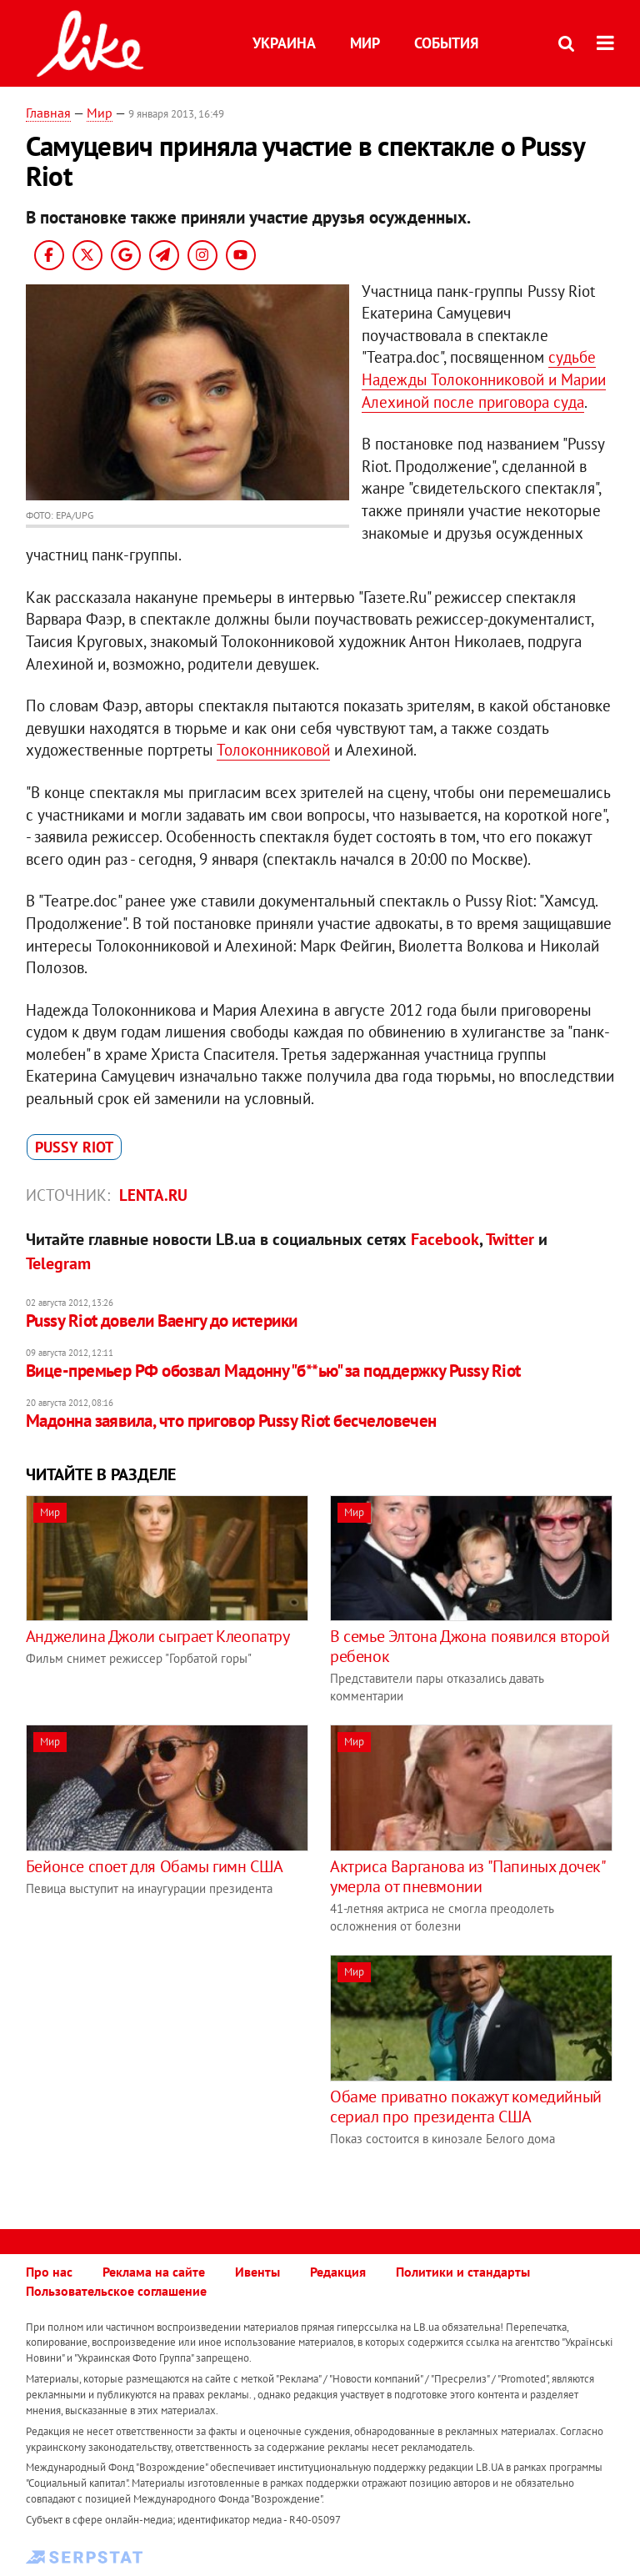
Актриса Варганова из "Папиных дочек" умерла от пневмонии (467, 1876)
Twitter (510, 1239)
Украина (284, 43)
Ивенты (257, 2271)
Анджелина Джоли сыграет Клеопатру (158, 1636)
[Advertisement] (166, 2071)
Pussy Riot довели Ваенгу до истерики (162, 1320)
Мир (365, 43)
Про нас (49, 2271)
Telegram (58, 1263)
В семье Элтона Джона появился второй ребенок (470, 1646)
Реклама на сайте (153, 2271)
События (446, 43)
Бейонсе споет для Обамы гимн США (154, 1866)
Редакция (338, 2271)
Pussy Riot (74, 1147)
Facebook (445, 1239)
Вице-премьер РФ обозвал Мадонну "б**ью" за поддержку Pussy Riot (273, 1370)
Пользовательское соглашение (116, 2290)
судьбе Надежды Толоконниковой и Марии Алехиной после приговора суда (484, 379)
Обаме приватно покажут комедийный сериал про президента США (466, 2106)
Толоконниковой (273, 750)
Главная (48, 112)
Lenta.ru (153, 1195)
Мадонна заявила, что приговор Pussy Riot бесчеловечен (231, 1420)
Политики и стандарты (463, 2271)
